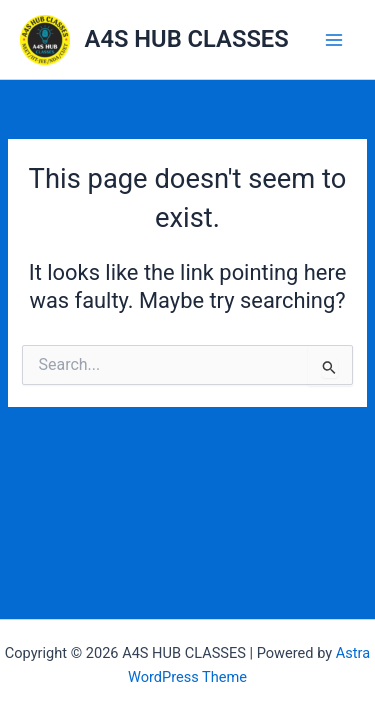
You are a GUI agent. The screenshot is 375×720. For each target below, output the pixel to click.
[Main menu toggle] (334, 40)
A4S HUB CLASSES (187, 39)
